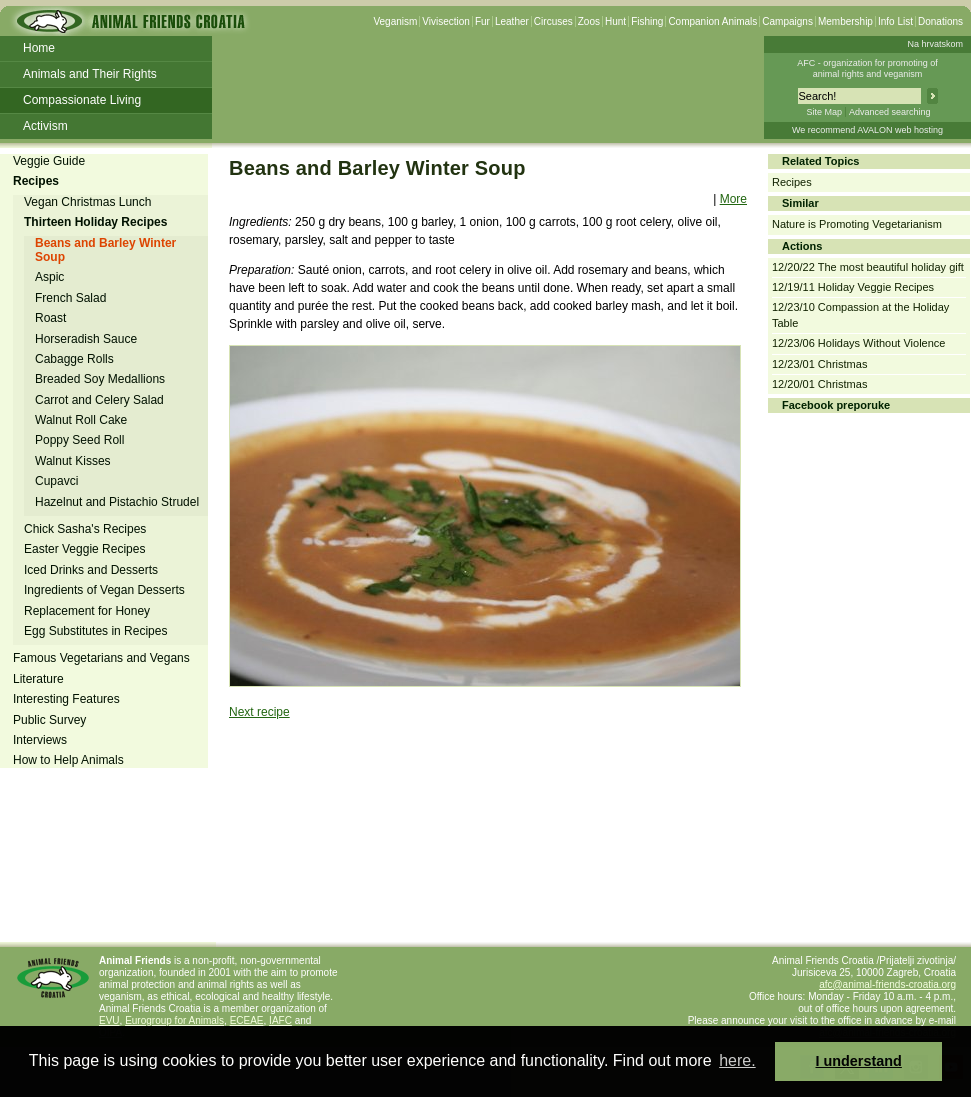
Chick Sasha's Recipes (85, 529)
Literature (38, 679)
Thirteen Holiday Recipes (95, 222)
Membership (845, 21)
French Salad (70, 298)
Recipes (36, 181)
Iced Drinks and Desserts (91, 570)
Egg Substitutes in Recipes (95, 631)
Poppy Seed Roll (79, 440)
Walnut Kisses (73, 461)
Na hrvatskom (935, 44)
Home (39, 48)
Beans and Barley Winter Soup (105, 250)
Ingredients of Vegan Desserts (104, 590)
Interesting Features (66, 699)
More (733, 199)
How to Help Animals (68, 760)
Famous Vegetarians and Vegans (101, 658)
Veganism (395, 21)
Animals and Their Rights (90, 74)
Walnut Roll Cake (81, 420)
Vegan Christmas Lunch (87, 202)
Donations (940, 21)
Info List (895, 21)
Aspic (49, 277)
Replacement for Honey (87, 611)
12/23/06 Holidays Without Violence (858, 343)
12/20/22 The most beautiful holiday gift (868, 267)
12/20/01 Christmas (819, 384)
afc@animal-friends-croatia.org (887, 984)
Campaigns (787, 21)
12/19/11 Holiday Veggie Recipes (853, 287)
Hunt (615, 21)
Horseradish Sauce (86, 339)
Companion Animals (712, 21)
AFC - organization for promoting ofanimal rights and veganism (867, 68)
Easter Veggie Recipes (84, 549)
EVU (109, 1020)
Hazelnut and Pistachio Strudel (117, 502)
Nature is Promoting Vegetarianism (857, 224)
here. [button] (737, 1060)
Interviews (40, 740)
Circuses (553, 21)
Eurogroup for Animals (174, 1020)
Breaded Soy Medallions (100, 379)
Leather (512, 21)
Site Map (824, 112)
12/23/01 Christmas (819, 364)
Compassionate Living (82, 100)
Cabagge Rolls (74, 359)
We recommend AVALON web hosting (867, 130)
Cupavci (56, 481)
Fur (482, 21)
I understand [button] (859, 1061)
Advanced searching (890, 112)
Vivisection (446, 21)
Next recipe (259, 712)
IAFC (280, 1020)
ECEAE (247, 1020)
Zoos (589, 21)
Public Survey (49, 720)
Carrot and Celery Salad (99, 400)
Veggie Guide (49, 161)
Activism (45, 126)
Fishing (647, 21)
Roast (50, 318)
